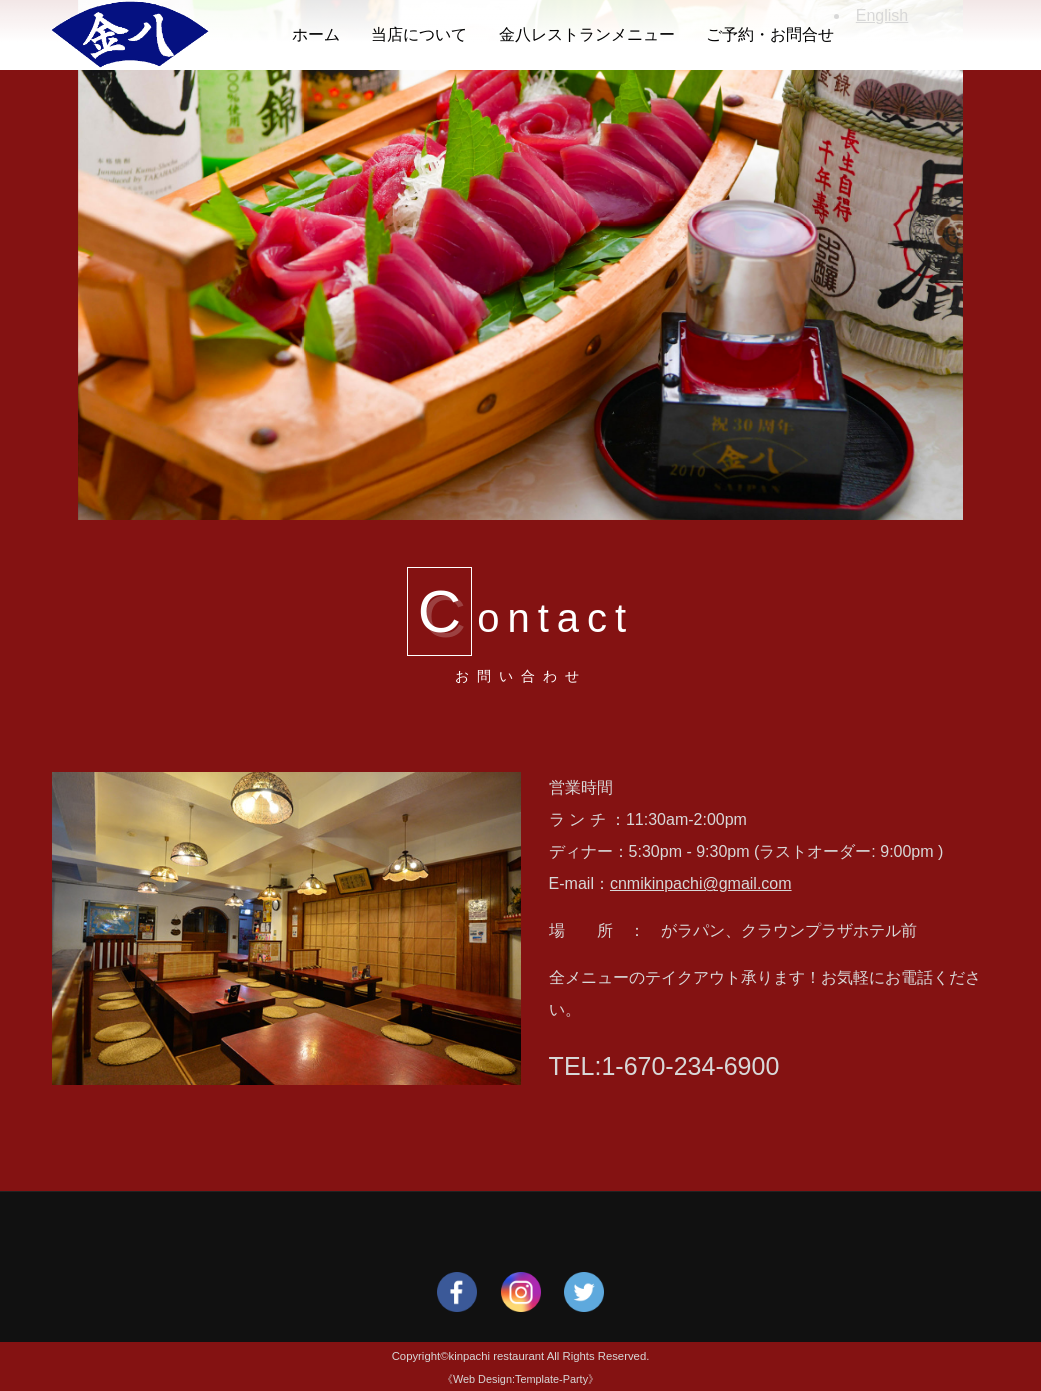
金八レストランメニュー (587, 34)
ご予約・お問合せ (770, 34)
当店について (419, 34)
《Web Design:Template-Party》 (520, 1379)
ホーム (316, 34)
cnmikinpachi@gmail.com (701, 883)
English (882, 15)
